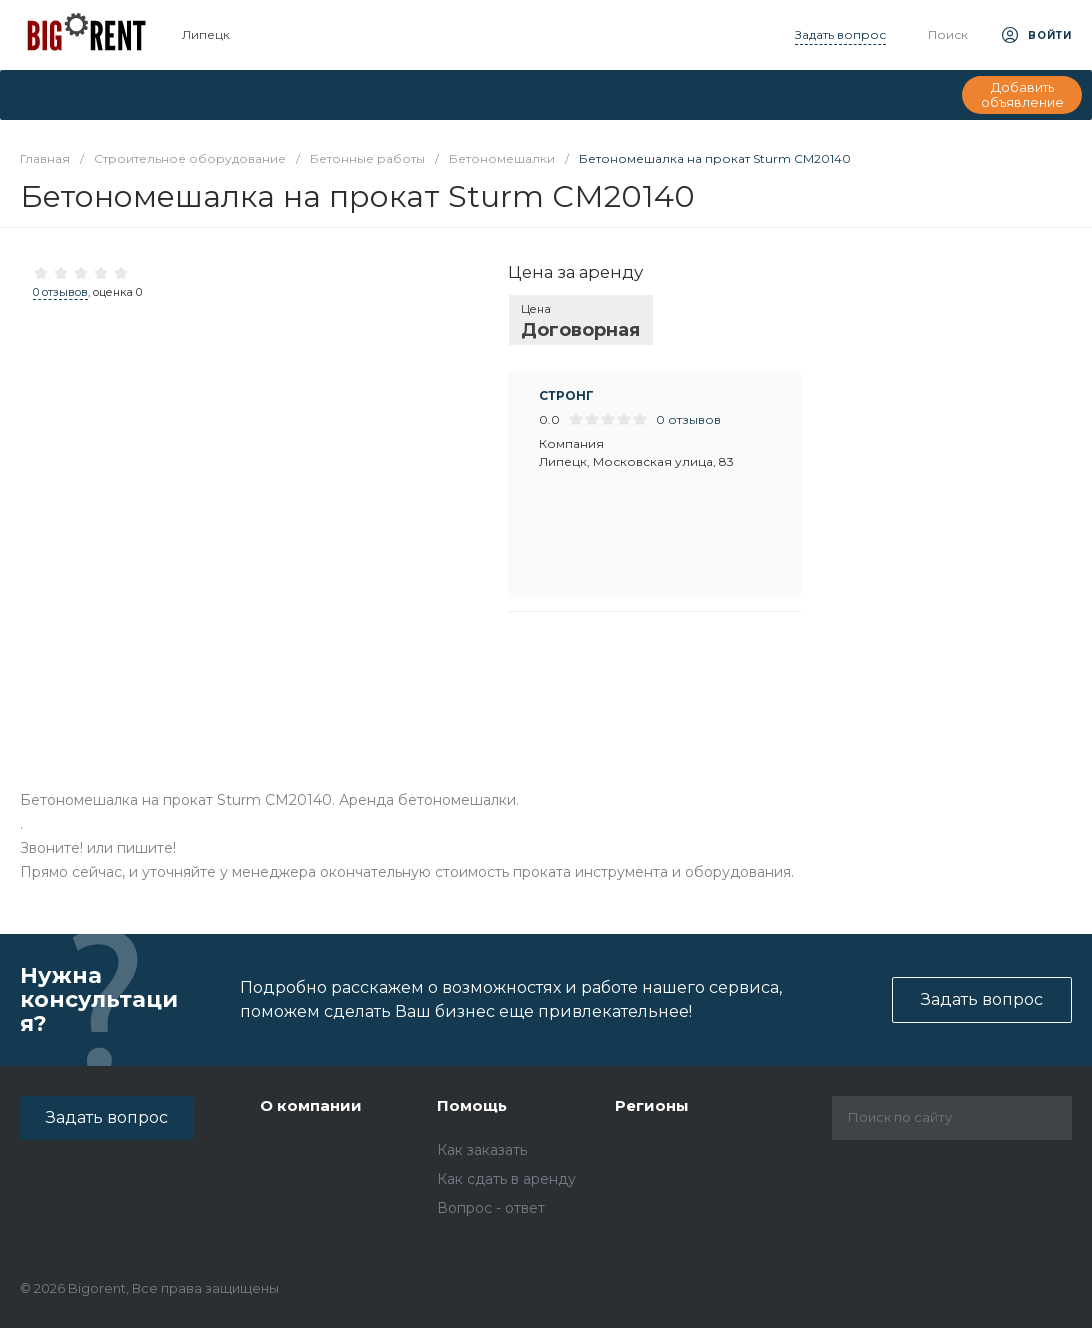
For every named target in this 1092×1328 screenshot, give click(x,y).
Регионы (652, 1105)
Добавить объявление (1022, 95)
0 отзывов (60, 292)
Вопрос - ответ (491, 1208)
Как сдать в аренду (506, 1179)
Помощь (472, 1105)
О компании (311, 1105)
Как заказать (482, 1150)
